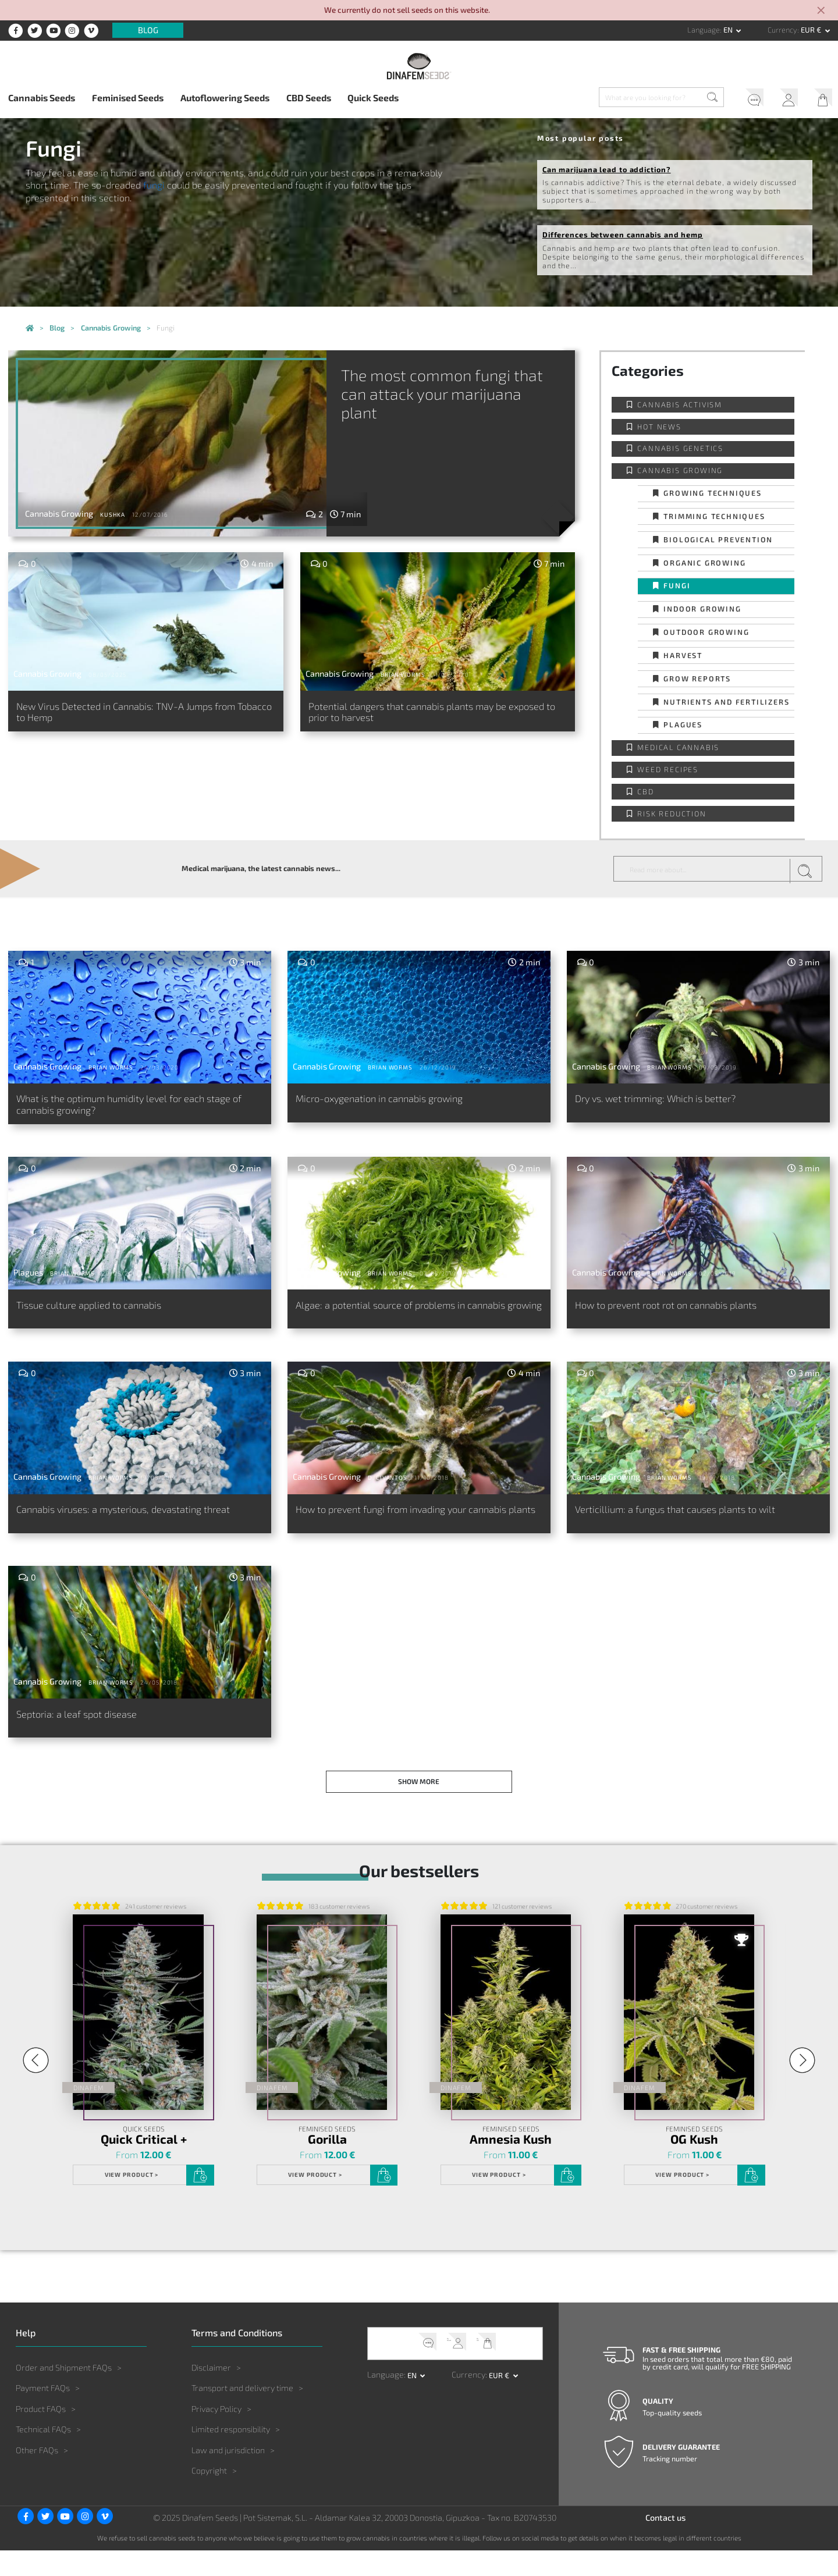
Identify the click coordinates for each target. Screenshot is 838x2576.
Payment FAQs (43, 2414)
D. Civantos (387, 1490)
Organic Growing (704, 562)
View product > (130, 2200)
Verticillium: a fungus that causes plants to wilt (693, 1524)
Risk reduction (671, 813)
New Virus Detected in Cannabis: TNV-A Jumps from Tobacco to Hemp (133, 715)
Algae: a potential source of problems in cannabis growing (396, 1319)
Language (703, 29)
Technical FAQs (43, 2455)
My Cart (819, 99)
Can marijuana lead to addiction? (606, 169)
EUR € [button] (812, 29)
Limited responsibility (230, 2455)
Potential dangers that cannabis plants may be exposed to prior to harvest (426, 715)
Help (743, 99)
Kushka (112, 514)
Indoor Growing (702, 608)
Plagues (682, 724)
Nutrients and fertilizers (726, 701)
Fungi (676, 585)
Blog (148, 30)
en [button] (728, 29)
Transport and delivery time (242, 2414)
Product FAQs (41, 2434)
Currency (782, 29)
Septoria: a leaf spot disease (87, 1735)
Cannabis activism (679, 404)
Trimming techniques (714, 516)
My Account (781, 99)
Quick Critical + (143, 2165)
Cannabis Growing (680, 470)
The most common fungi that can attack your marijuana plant (470, 395)
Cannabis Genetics (680, 448)
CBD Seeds (308, 97)
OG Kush (695, 2165)
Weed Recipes (667, 769)
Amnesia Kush (511, 2165)
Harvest (682, 655)
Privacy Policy (216, 2434)
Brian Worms (403, 674)
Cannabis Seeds (41, 97)
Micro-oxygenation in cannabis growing (397, 1100)
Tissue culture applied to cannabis (103, 1312)
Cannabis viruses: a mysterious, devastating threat (127, 1531)
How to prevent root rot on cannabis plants (684, 1312)
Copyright (209, 2497)
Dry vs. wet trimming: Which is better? (671, 1100)
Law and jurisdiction (228, 2476)
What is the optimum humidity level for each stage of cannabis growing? (128, 1107)
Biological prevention (718, 539)
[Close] (822, 11)
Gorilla (327, 2165)
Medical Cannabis (678, 747)
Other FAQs (37, 2476)
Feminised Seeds (128, 97)
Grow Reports (697, 678)
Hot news (659, 426)
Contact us (665, 2544)
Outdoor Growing (706, 632)
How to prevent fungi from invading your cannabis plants (399, 1531)
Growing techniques (712, 493)
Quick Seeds (373, 97)
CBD (645, 791)
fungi (154, 184)
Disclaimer (211, 2393)
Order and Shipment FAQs (64, 2393)
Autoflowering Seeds (224, 97)
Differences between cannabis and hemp (622, 234)
